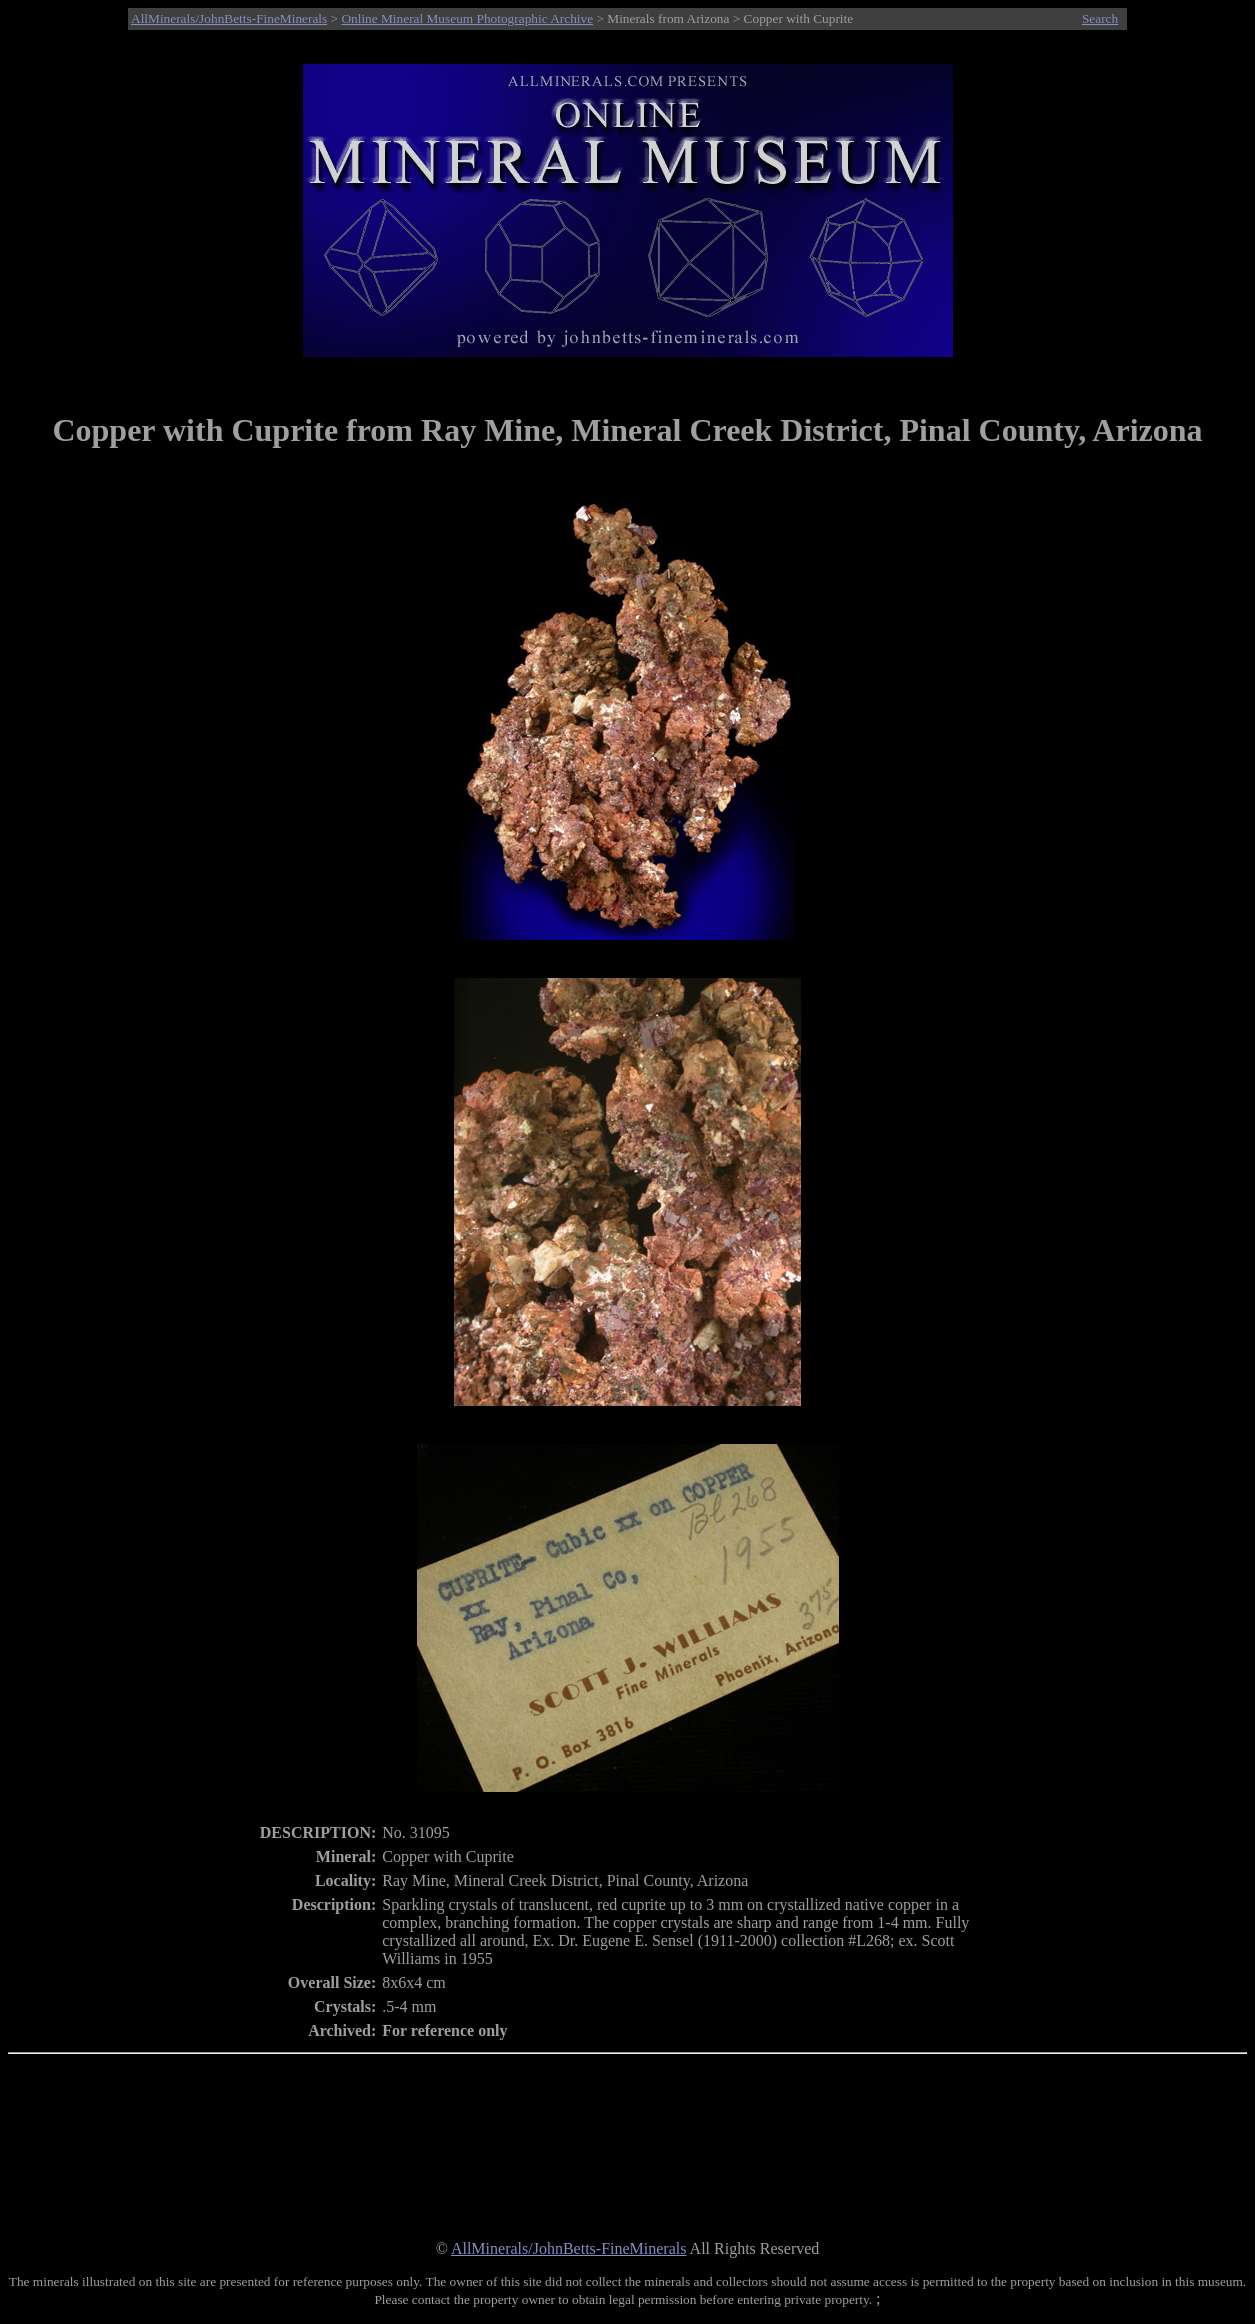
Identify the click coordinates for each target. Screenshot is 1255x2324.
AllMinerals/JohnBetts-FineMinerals (229, 18)
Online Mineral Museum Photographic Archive (467, 18)
